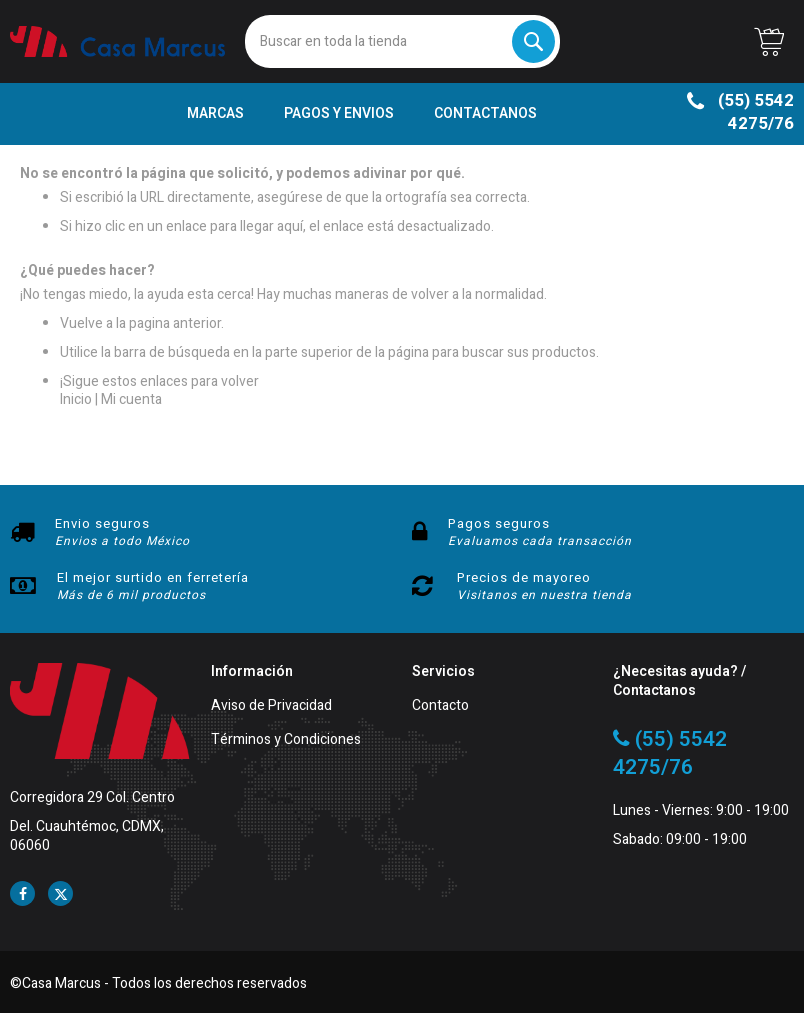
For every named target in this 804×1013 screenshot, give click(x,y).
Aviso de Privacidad (271, 706)
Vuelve (81, 323)
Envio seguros (102, 523)
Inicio (76, 399)
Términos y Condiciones (286, 740)
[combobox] (402, 41)
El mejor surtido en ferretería (153, 577)
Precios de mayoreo (524, 577)
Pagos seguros (499, 523)
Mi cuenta (131, 399)
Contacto (440, 706)
